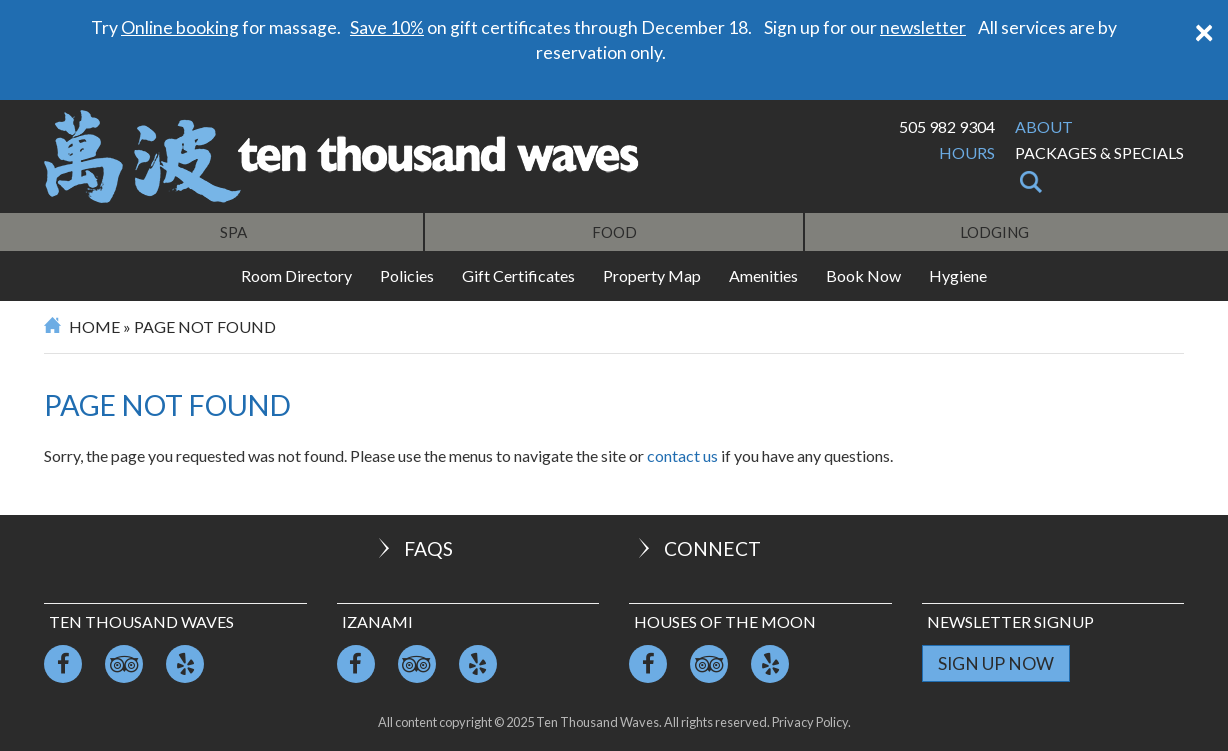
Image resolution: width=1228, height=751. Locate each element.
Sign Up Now (996, 663)
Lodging (994, 232)
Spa (233, 232)
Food (614, 232)
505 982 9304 (947, 126)
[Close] (1204, 30)
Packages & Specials (1099, 152)
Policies (407, 275)
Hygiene (958, 275)
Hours (967, 152)
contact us (682, 455)
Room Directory (296, 275)
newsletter (923, 27)
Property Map (652, 275)
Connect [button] (697, 548)
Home (94, 326)
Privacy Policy (810, 722)
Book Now (863, 275)
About (1044, 126)
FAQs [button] (413, 548)
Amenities (763, 275)
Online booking (180, 27)
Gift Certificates (518, 275)
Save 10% (387, 27)
